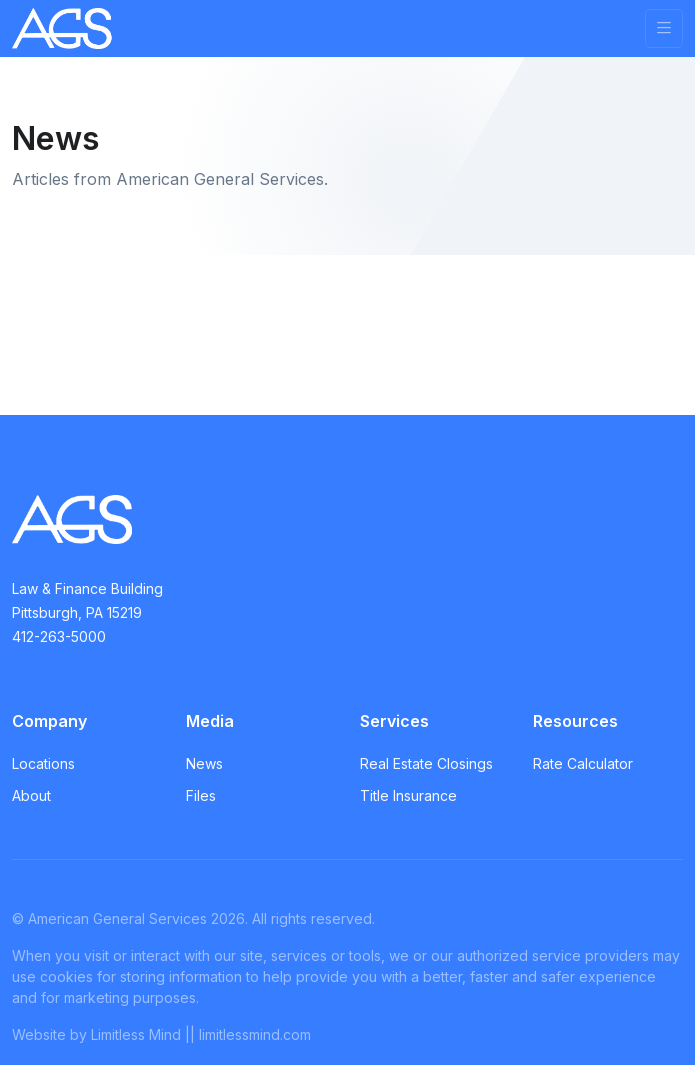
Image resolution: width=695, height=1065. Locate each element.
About (31, 795)
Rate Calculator (583, 763)
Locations (43, 763)
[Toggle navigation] (664, 28)
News (204, 763)
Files (201, 795)
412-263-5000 (59, 636)
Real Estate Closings (426, 763)
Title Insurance (408, 795)
